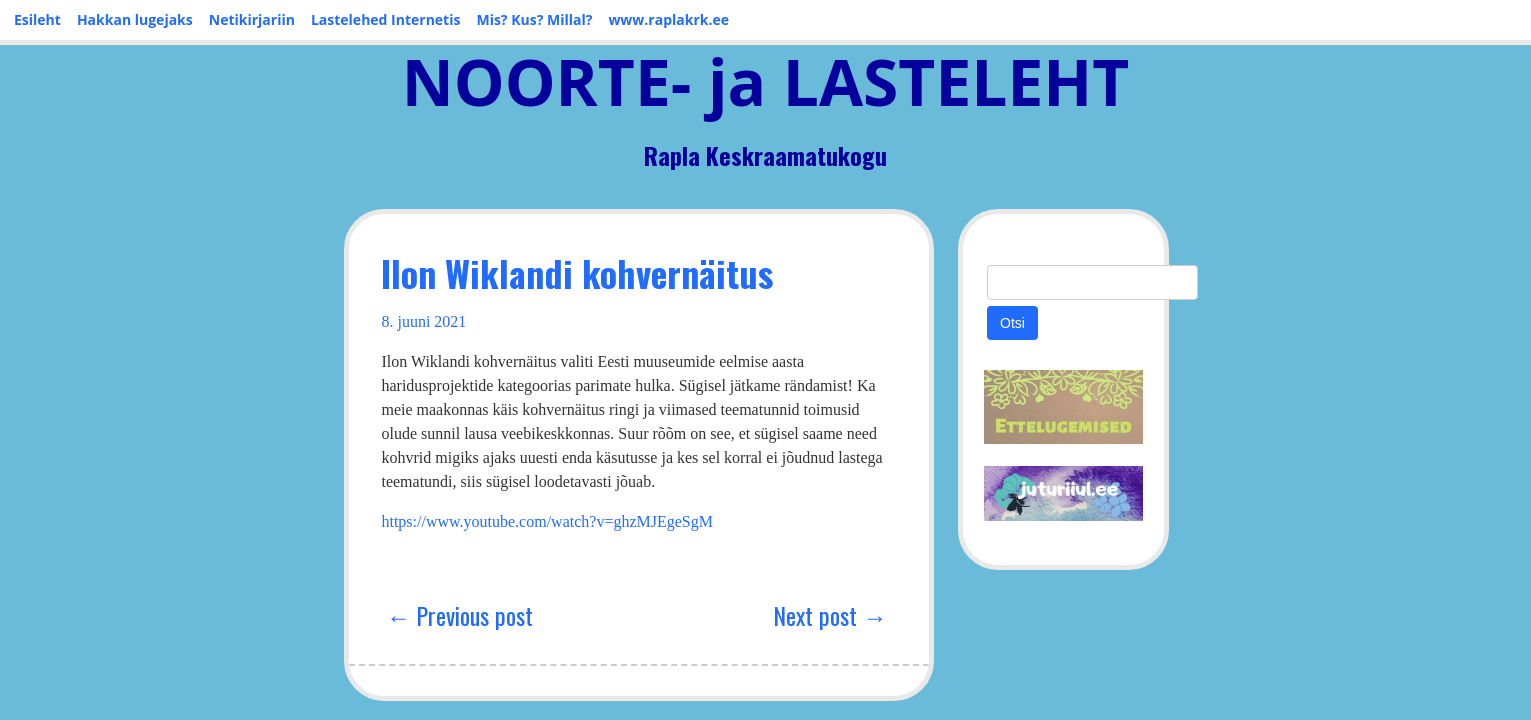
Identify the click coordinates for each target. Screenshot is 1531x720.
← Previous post (345, 591)
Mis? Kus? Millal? (534, 19)
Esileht (37, 19)
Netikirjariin (252, 19)
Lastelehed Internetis (386, 19)
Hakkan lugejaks (135, 19)
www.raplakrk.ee (668, 19)
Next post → (876, 591)
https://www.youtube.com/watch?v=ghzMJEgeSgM (433, 497)
